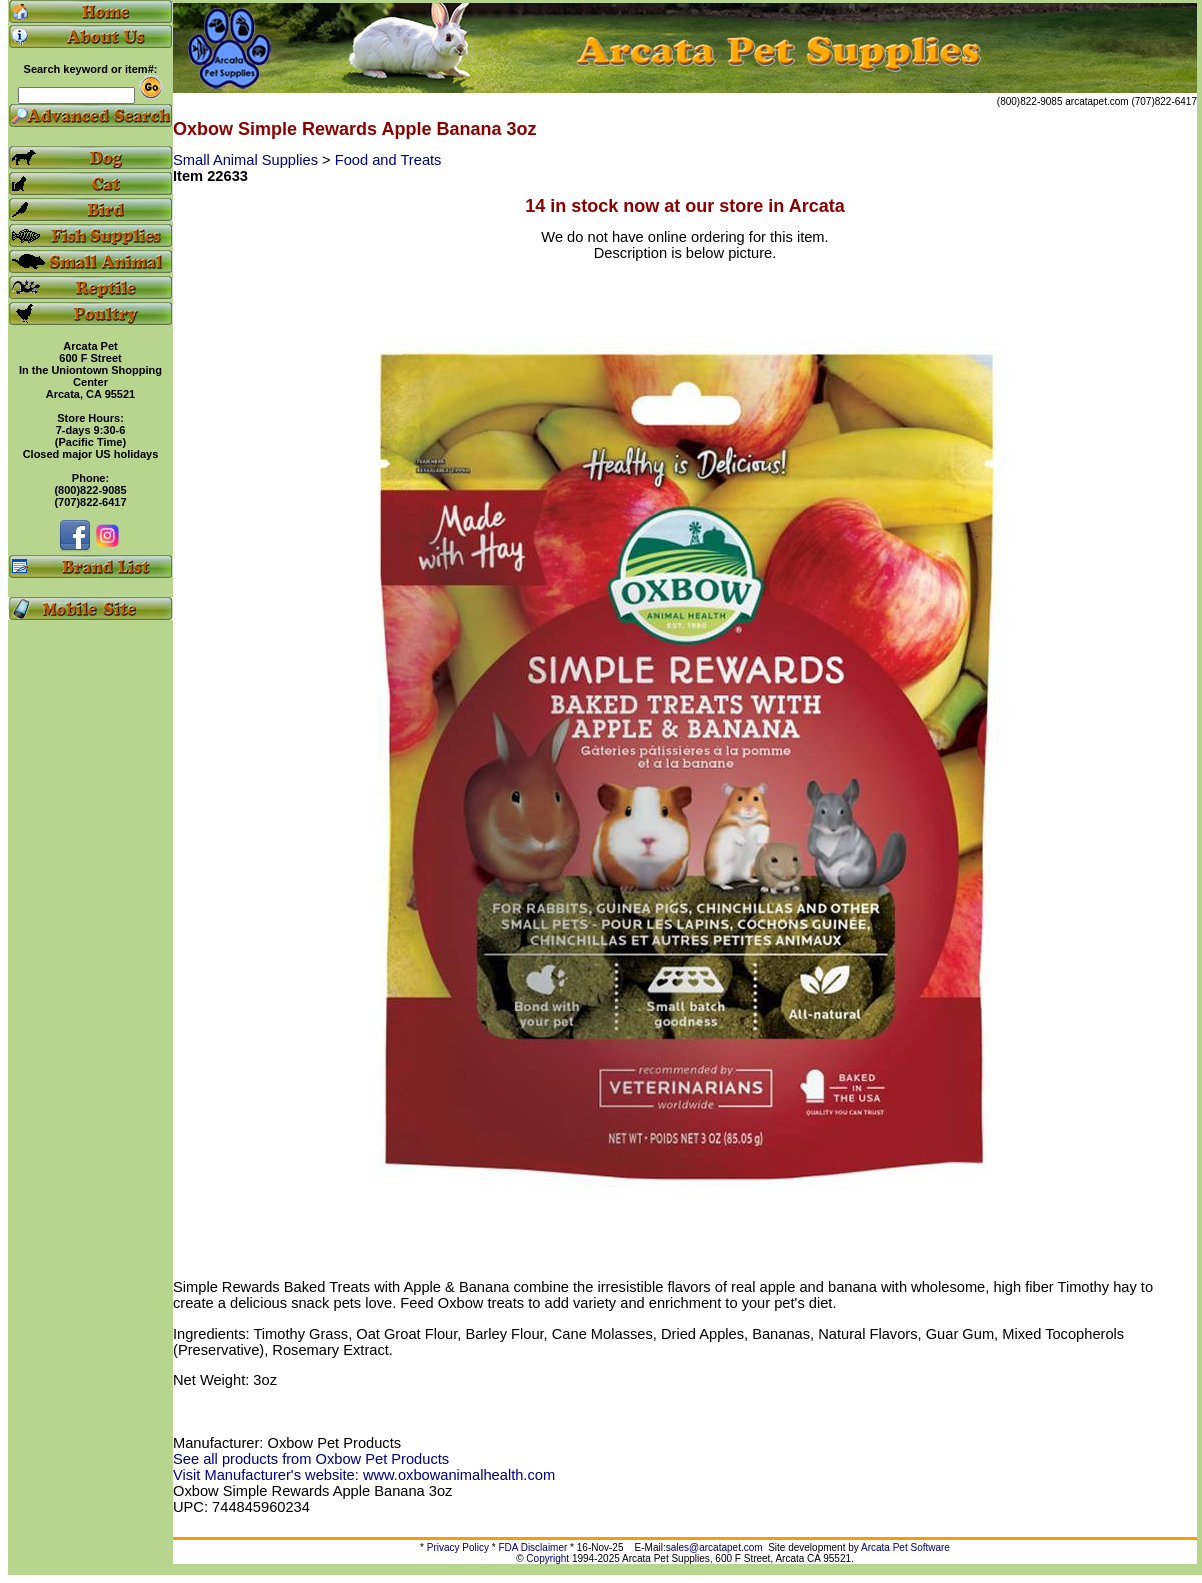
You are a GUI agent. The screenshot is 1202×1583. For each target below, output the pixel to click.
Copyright (547, 1558)
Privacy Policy (458, 1547)
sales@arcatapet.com (714, 1547)
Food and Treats (388, 160)
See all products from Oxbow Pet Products (311, 1459)
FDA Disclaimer (532, 1547)
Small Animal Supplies (247, 160)
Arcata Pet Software (905, 1547)
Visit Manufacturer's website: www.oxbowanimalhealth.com (364, 1475)
